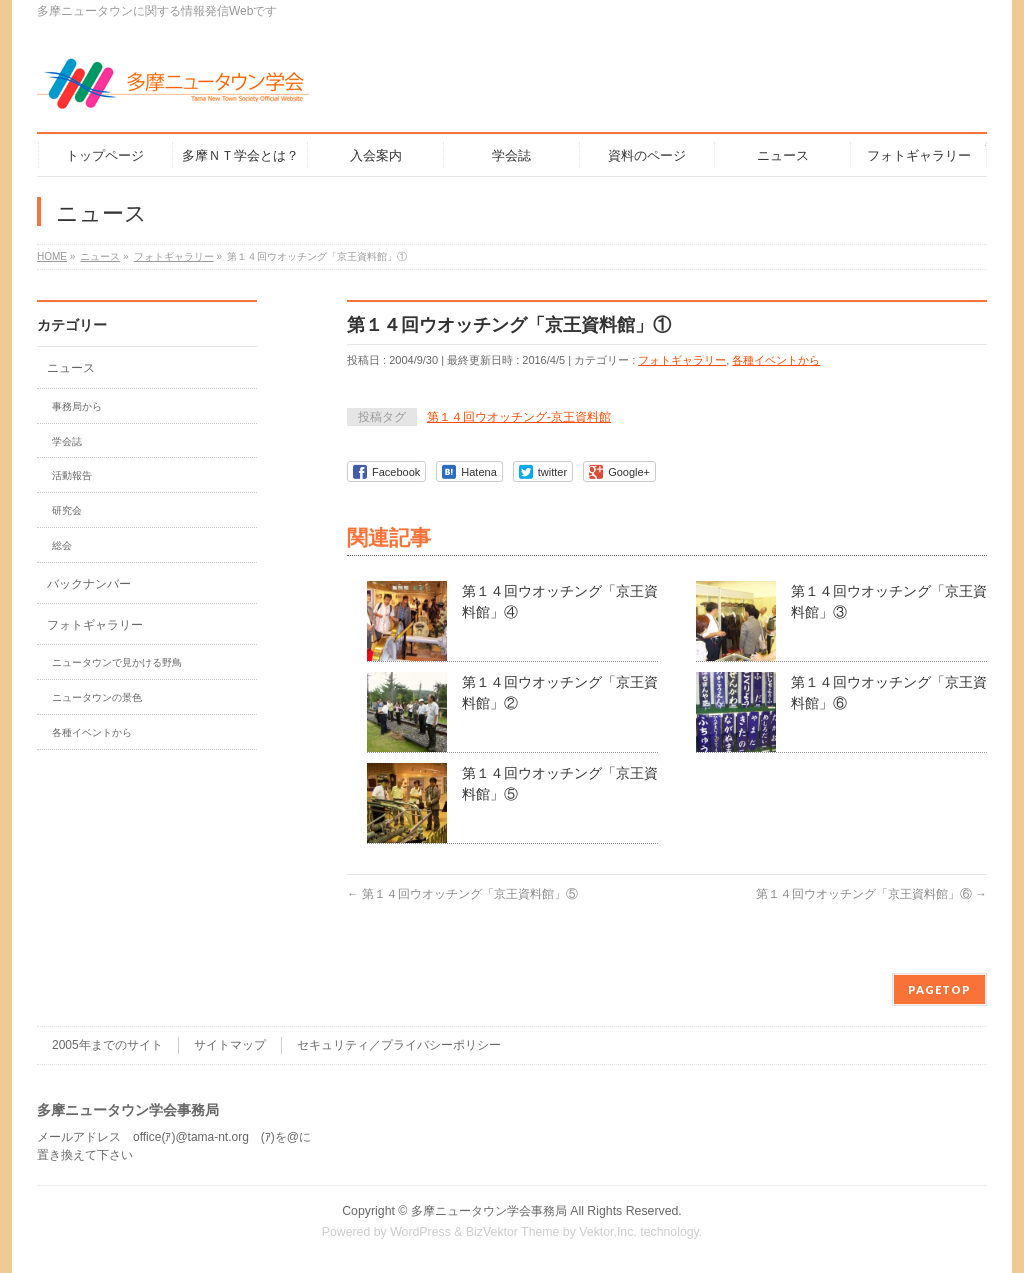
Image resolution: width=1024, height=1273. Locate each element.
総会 (62, 545)
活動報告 (72, 475)
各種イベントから (776, 360)
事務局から (77, 406)
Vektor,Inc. (608, 1232)
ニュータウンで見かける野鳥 (117, 662)
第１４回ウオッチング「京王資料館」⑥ (871, 894)
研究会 (67, 510)
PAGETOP (939, 989)
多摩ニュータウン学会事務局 (489, 1211)
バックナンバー (89, 584)
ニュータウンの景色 (97, 697)
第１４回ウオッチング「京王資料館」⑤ (462, 894)
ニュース (71, 368)
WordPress (420, 1232)
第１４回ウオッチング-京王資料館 (519, 417)
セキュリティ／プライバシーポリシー (399, 1045)
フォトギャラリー (682, 360)
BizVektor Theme (513, 1232)
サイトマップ (230, 1045)
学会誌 (67, 441)
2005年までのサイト (107, 1045)
